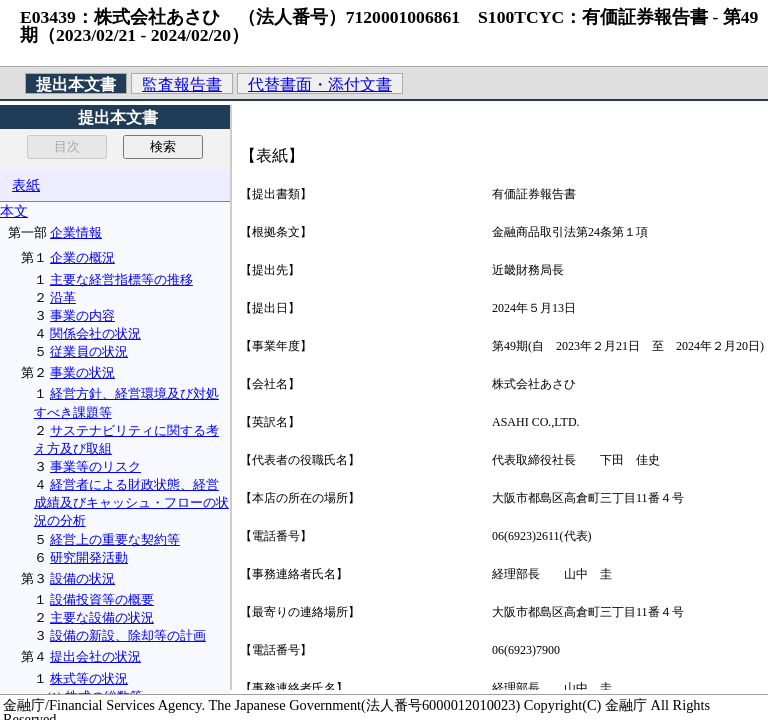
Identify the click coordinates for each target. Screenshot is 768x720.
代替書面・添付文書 (320, 84)
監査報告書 (182, 84)
